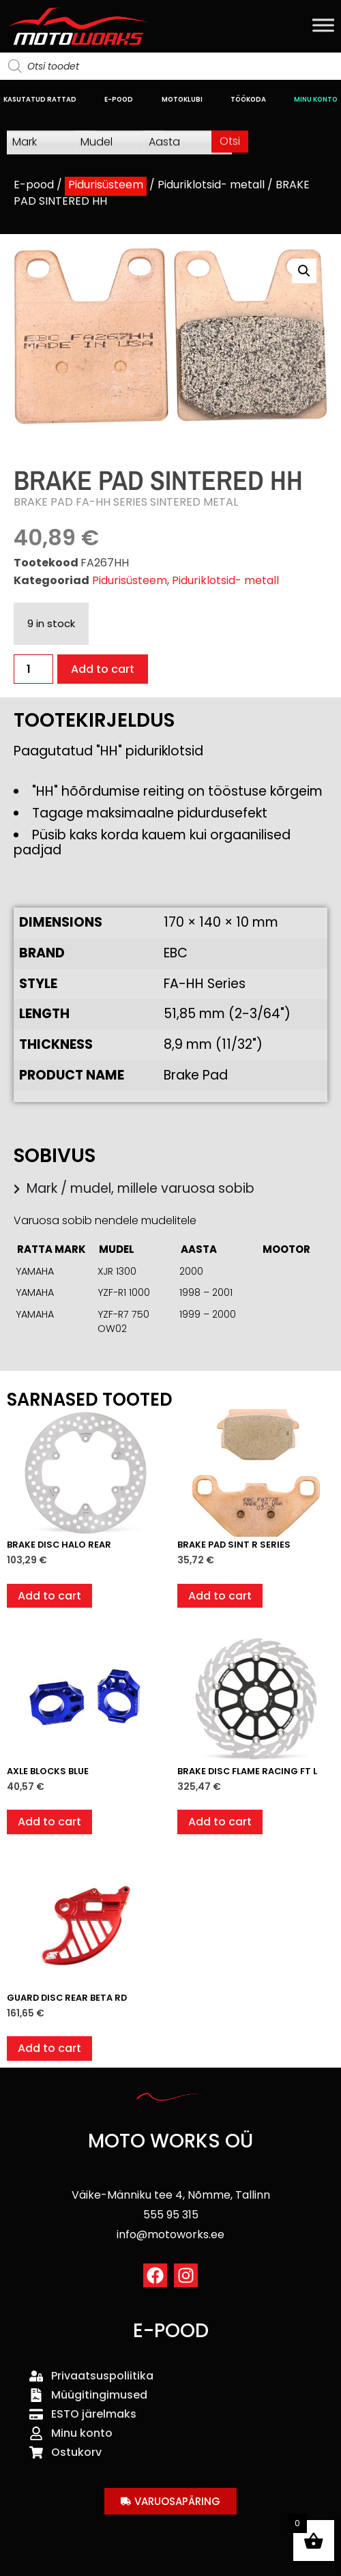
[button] (304, 271)
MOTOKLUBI (182, 99)
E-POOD (118, 99)
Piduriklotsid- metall (211, 184)
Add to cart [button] (49, 1596)
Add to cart (102, 669)
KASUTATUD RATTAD (39, 99)
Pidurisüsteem (105, 184)
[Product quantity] (33, 669)
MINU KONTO (316, 99)
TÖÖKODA (248, 99)
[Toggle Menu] (323, 24)
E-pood (34, 184)
